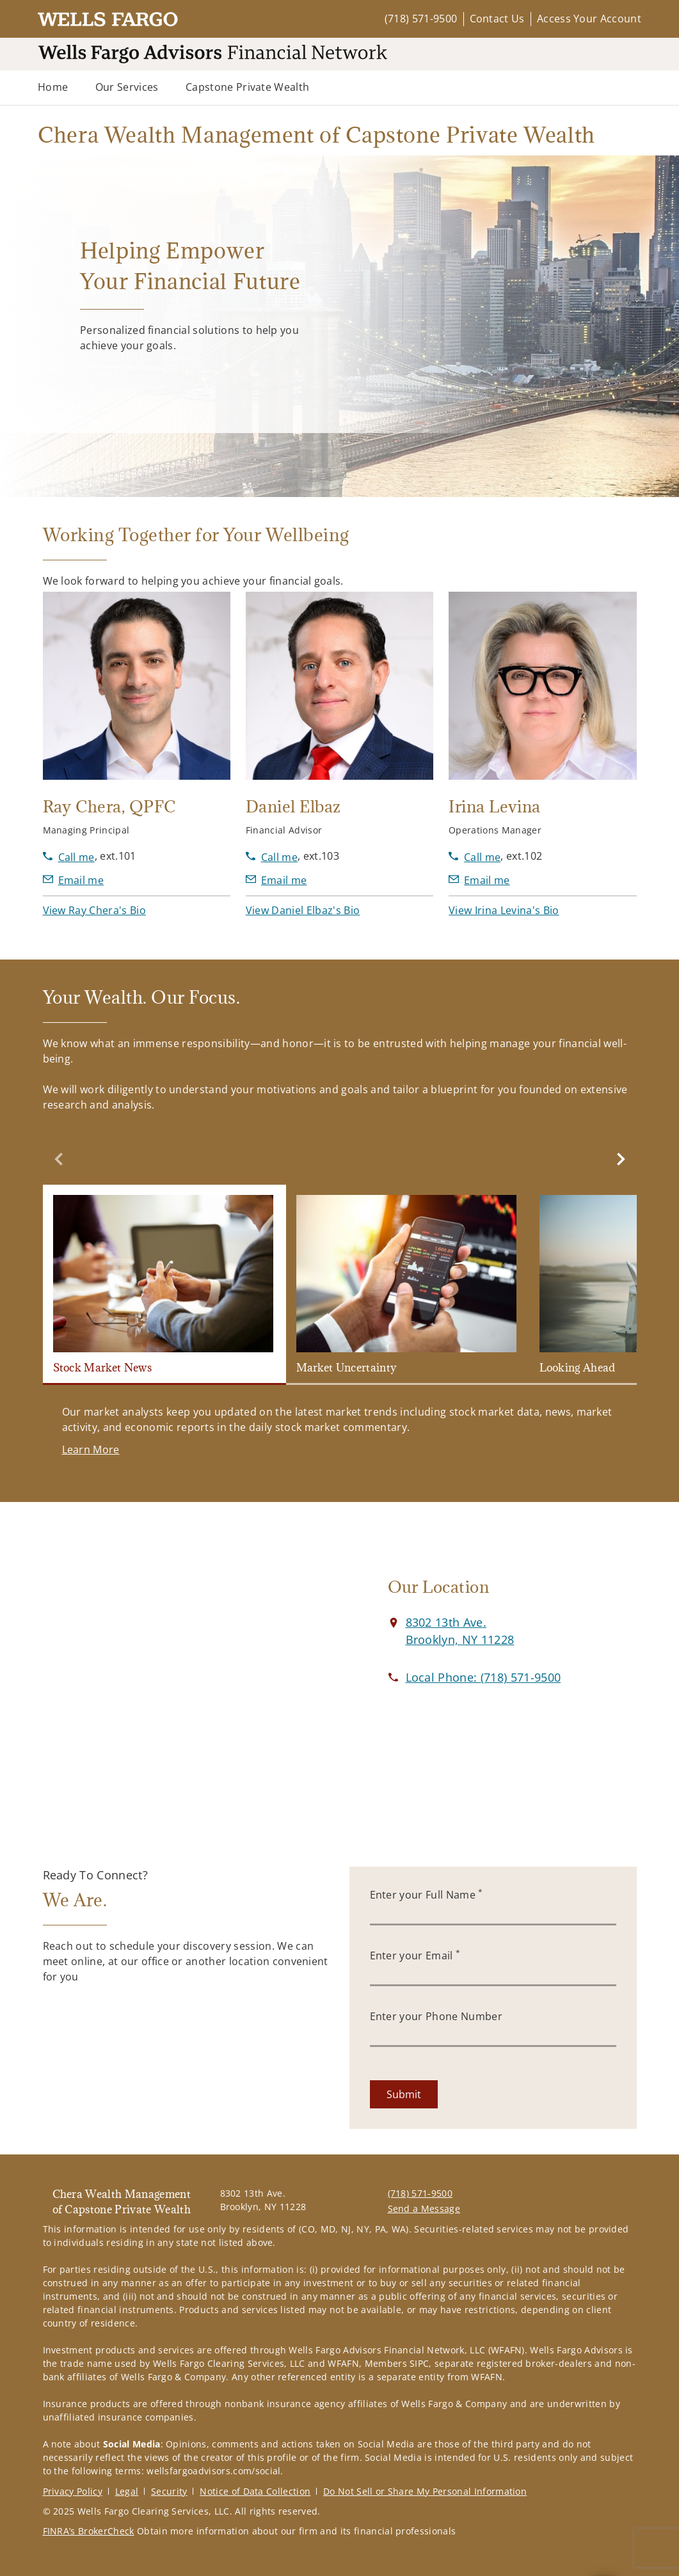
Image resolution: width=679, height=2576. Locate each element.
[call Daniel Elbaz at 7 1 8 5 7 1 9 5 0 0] (272, 857)
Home (53, 87)
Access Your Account (589, 19)
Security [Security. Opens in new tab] (169, 2491)
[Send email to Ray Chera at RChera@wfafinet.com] (73, 880)
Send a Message (424, 2208)
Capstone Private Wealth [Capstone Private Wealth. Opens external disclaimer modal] (247, 87)
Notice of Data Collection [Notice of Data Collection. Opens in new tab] (255, 2491)
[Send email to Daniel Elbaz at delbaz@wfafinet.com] (276, 880)
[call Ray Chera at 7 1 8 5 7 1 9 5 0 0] (69, 857)
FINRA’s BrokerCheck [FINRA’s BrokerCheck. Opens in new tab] (88, 2531)
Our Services (127, 87)
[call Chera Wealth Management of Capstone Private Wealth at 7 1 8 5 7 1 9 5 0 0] (483, 1677)
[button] (94, 910)
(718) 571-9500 (421, 19)
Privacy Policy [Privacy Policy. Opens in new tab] (72, 2491)
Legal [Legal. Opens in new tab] (127, 2491)
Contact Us (497, 19)
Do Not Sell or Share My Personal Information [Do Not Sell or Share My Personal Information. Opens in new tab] (425, 2491)
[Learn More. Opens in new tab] (91, 1449)
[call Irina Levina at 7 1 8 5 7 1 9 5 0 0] (474, 857)
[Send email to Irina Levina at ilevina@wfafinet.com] (479, 880)
